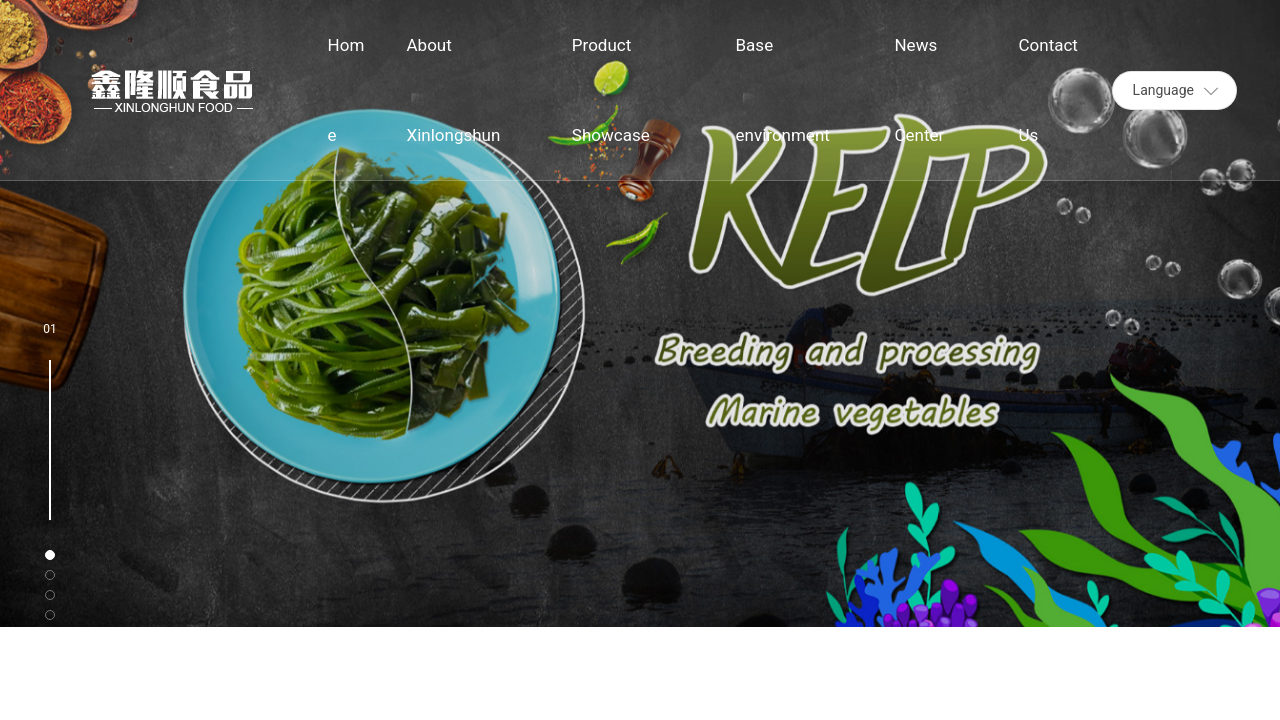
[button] (50, 555)
